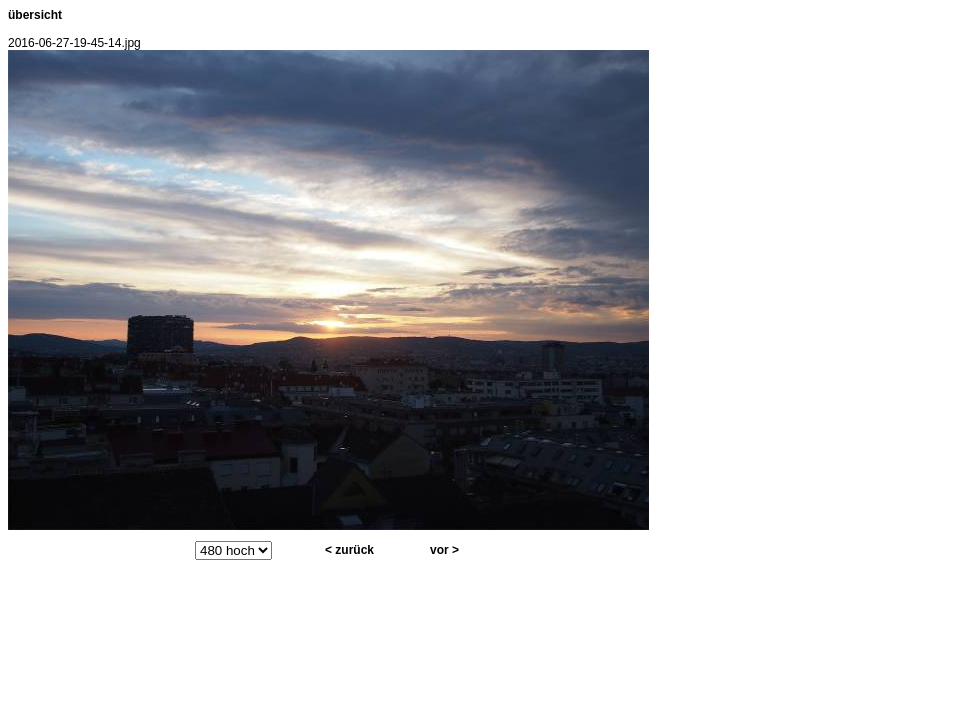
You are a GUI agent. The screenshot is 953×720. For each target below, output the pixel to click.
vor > (444, 550)
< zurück (349, 550)
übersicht (35, 15)
